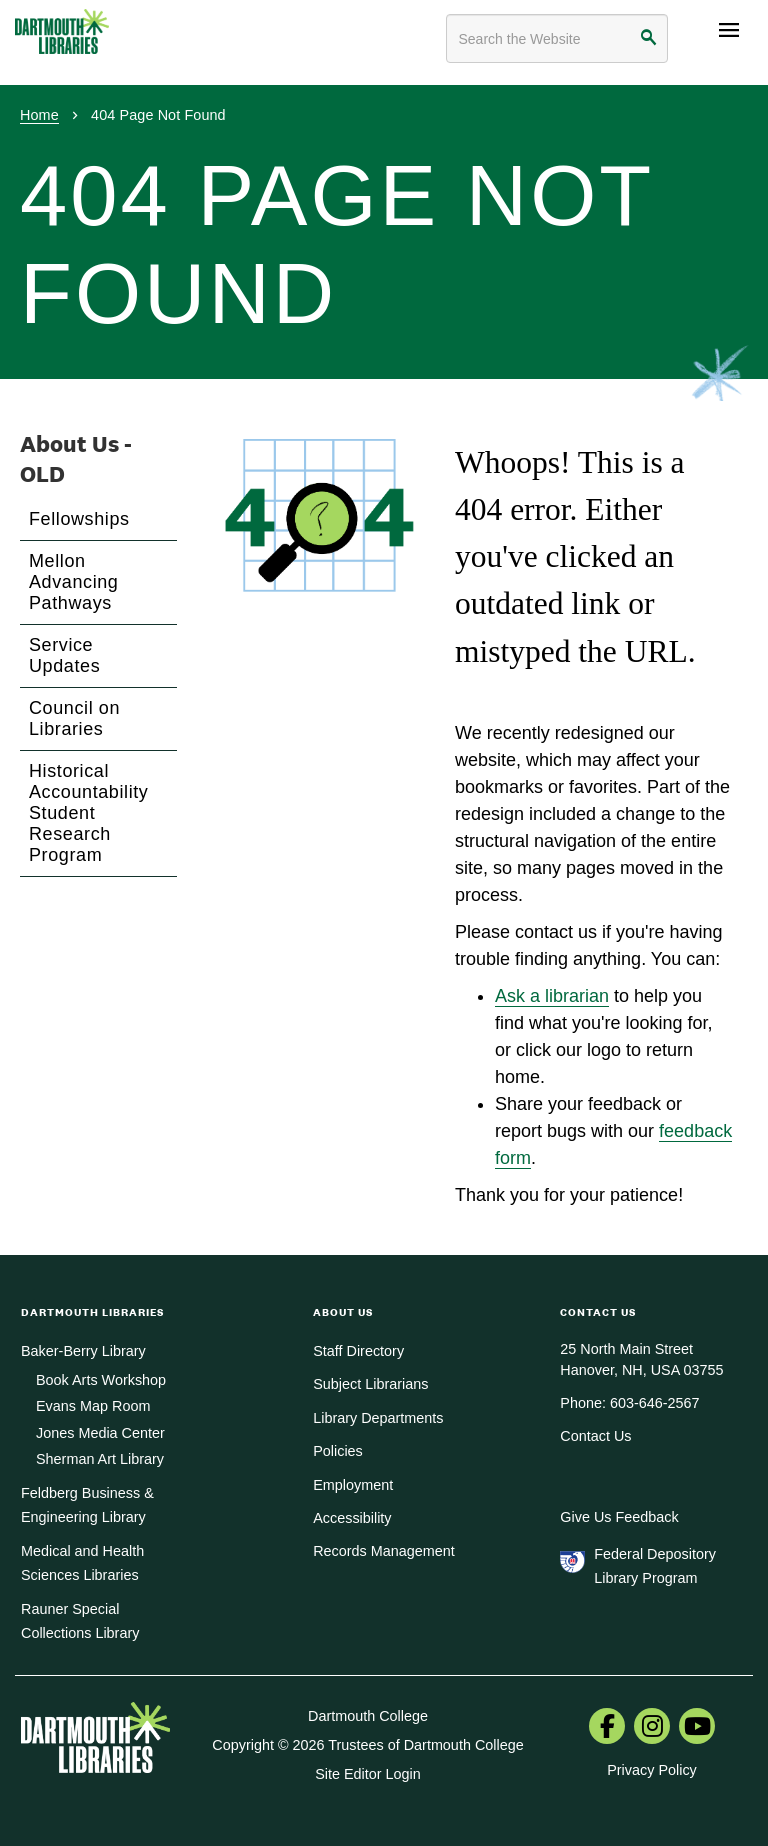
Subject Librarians (370, 1384)
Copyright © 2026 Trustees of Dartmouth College (367, 1745)
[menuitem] (607, 1728)
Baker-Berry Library (83, 1351)
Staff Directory (358, 1351)
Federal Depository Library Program (655, 1566)
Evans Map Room (93, 1406)
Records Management (384, 1551)
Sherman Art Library (100, 1459)
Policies (338, 1451)
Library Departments (378, 1418)
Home (39, 115)
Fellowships (79, 519)
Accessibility (352, 1518)
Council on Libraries (74, 718)
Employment (353, 1485)
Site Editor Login (368, 1774)
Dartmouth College (368, 1716)
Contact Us (595, 1436)
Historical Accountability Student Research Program (88, 813)
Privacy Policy (652, 1770)
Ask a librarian (552, 996)
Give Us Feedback (619, 1517)
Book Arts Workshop (101, 1380)
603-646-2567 (655, 1403)
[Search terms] (557, 38)
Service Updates (64, 655)
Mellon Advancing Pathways (73, 582)
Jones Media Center (100, 1433)
